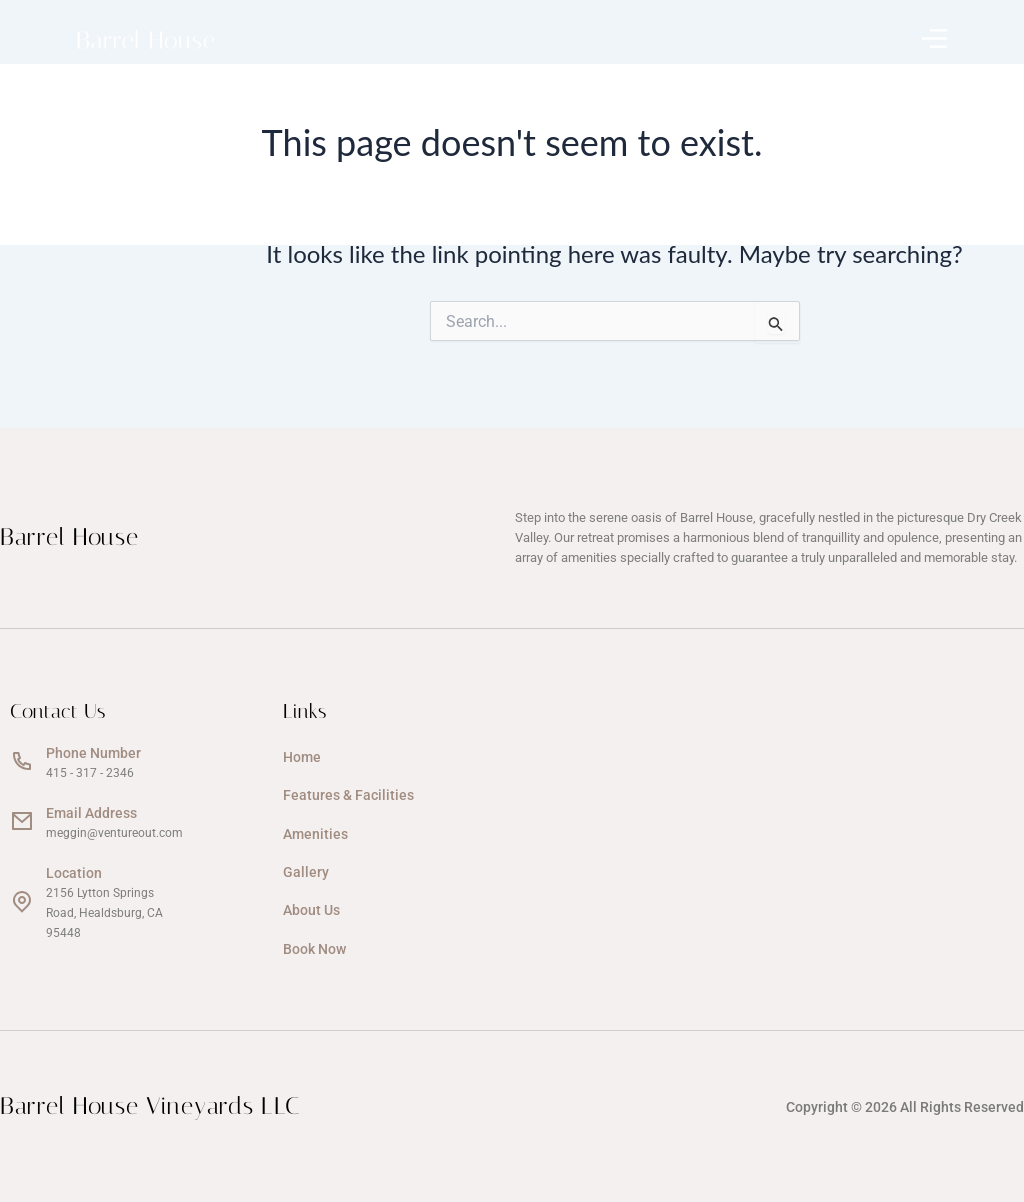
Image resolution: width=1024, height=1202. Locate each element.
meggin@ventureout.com (114, 833)
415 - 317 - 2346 (90, 773)
